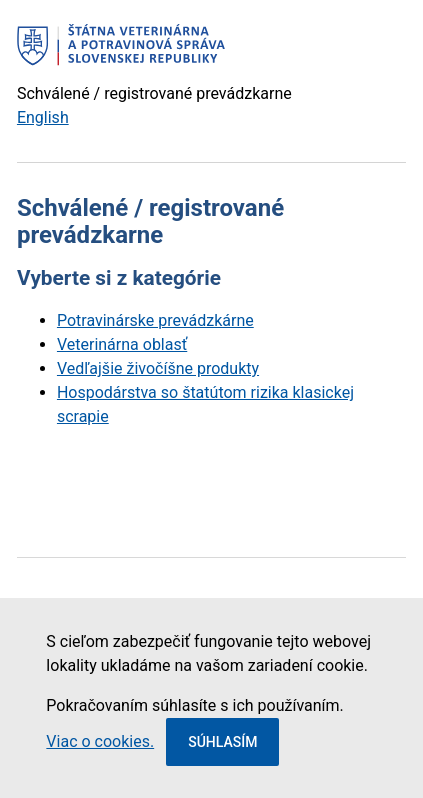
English (43, 117)
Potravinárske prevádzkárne (155, 320)
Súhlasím (222, 742)
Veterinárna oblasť (122, 344)
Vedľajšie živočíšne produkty (158, 368)
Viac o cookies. (100, 741)
